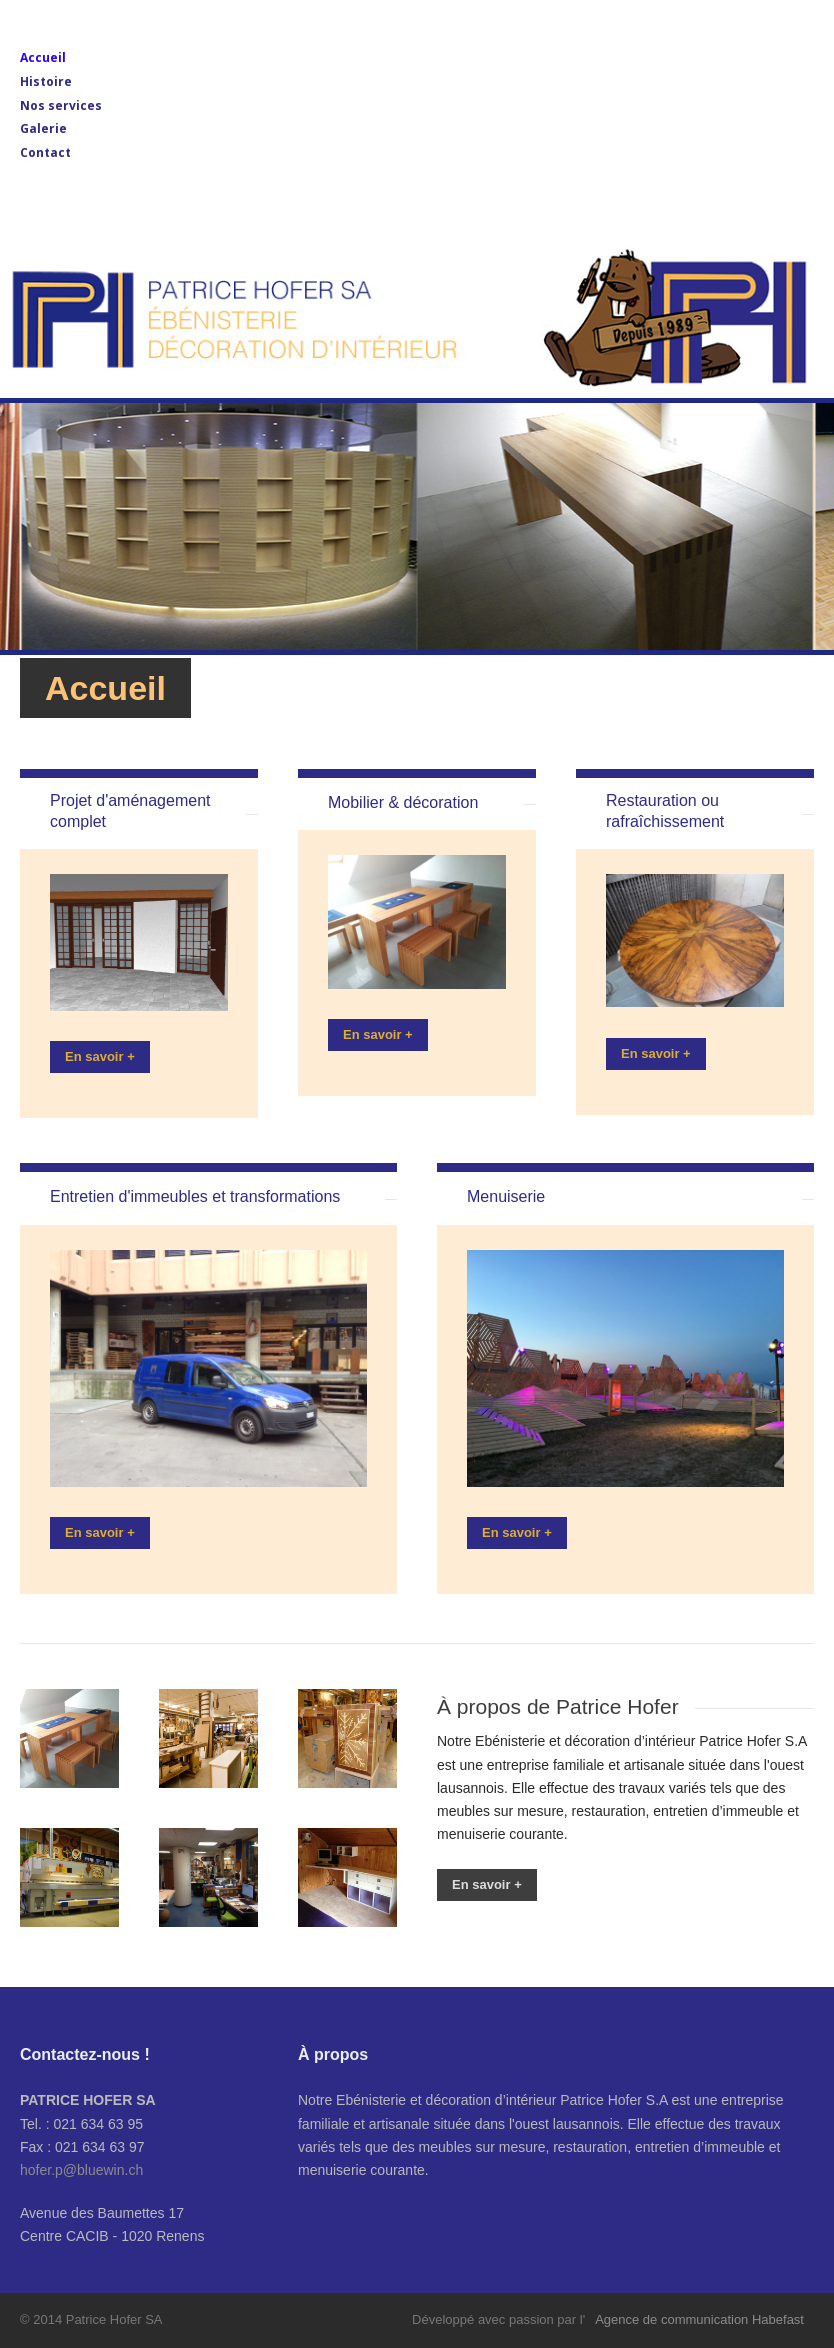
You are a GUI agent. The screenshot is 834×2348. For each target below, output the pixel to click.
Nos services (61, 105)
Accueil (43, 57)
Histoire (46, 81)
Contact (45, 152)
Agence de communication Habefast (699, 2319)
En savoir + (100, 1056)
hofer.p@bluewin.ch (81, 2170)
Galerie (43, 128)
